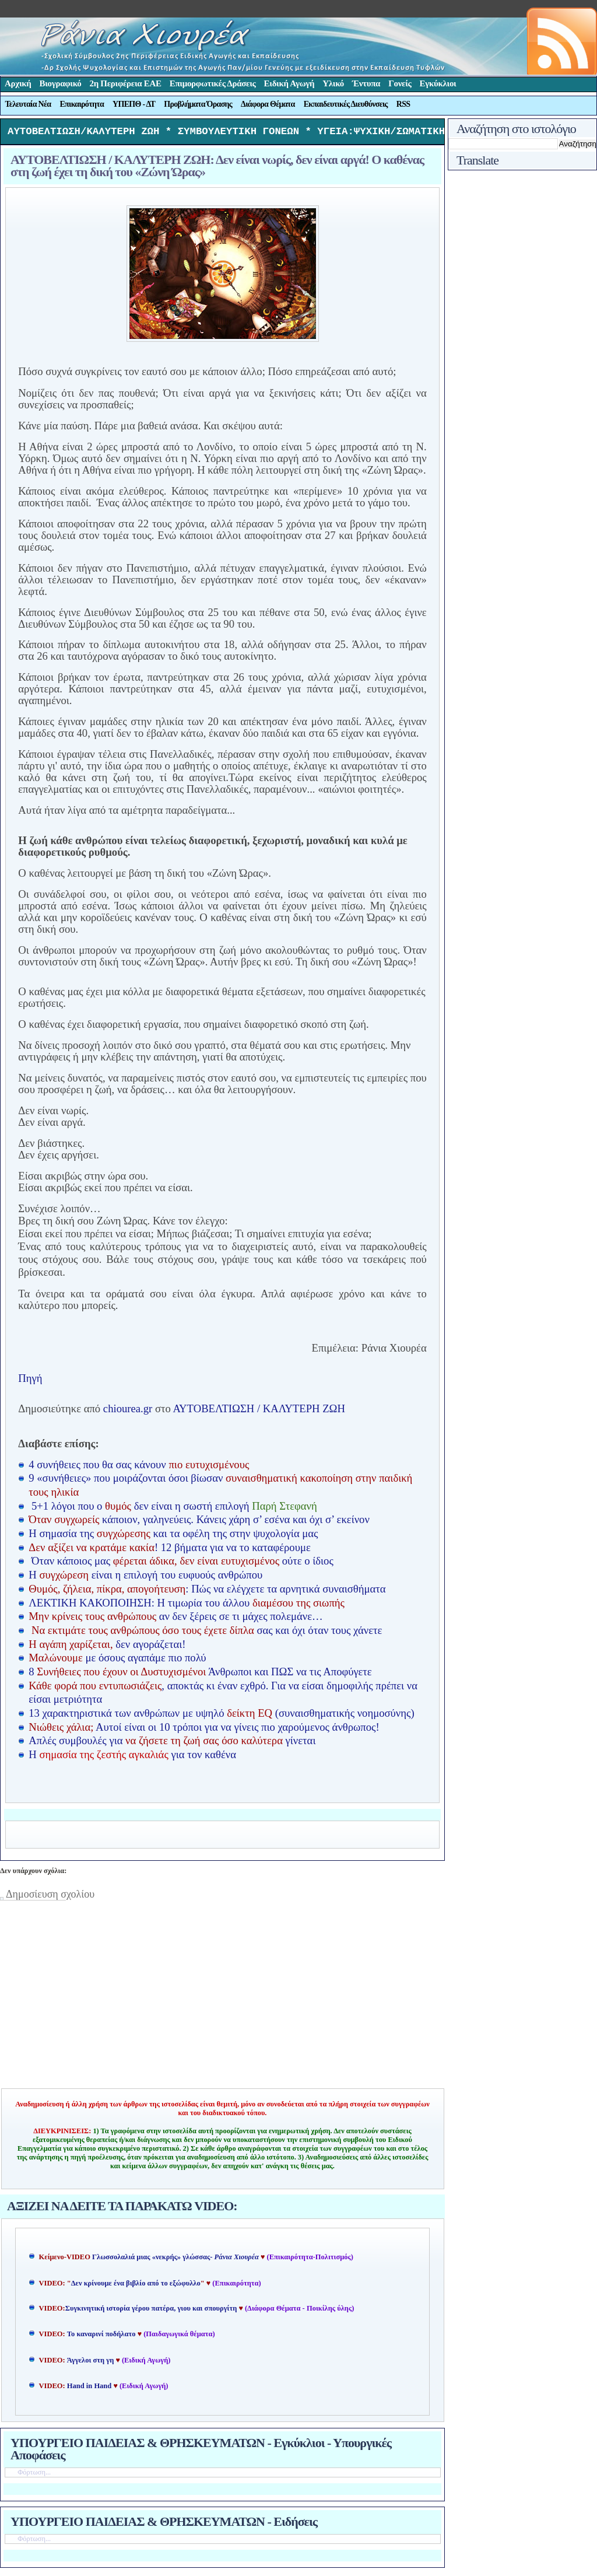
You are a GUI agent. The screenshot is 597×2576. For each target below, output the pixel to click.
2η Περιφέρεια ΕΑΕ (125, 83)
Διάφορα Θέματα (268, 104)
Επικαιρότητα (81, 104)
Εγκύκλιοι (438, 83)
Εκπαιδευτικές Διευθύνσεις (346, 104)
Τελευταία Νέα (28, 104)
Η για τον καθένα (132, 1757)
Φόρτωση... (34, 2475)
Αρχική (18, 83)
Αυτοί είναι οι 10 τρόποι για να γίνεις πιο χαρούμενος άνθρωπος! (204, 1730)
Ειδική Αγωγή (289, 83)
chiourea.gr (127, 1411)
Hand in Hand (89, 2389)
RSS (403, 104)
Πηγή (30, 1381)
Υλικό (333, 83)
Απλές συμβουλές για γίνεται (172, 1743)
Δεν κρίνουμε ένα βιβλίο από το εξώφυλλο (136, 2286)
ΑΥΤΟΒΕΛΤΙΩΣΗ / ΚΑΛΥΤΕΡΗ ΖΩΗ (259, 1411)
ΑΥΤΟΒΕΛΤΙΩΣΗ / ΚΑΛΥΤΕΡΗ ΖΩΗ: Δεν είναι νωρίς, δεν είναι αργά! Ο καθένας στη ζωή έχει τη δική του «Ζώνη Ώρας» (217, 168)
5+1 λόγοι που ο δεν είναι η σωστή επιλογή (174, 1509)
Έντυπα (366, 83)
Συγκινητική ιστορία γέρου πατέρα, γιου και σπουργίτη (152, 2311)
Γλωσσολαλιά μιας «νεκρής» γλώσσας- (175, 2260)
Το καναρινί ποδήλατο (101, 2337)
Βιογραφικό (61, 83)
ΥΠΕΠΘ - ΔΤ (134, 104)
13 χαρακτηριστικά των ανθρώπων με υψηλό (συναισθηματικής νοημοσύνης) (221, 1716)
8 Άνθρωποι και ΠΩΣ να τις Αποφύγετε (200, 1674)
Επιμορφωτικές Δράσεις (213, 83)
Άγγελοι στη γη (91, 2363)
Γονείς (399, 83)
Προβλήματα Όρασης (198, 104)
